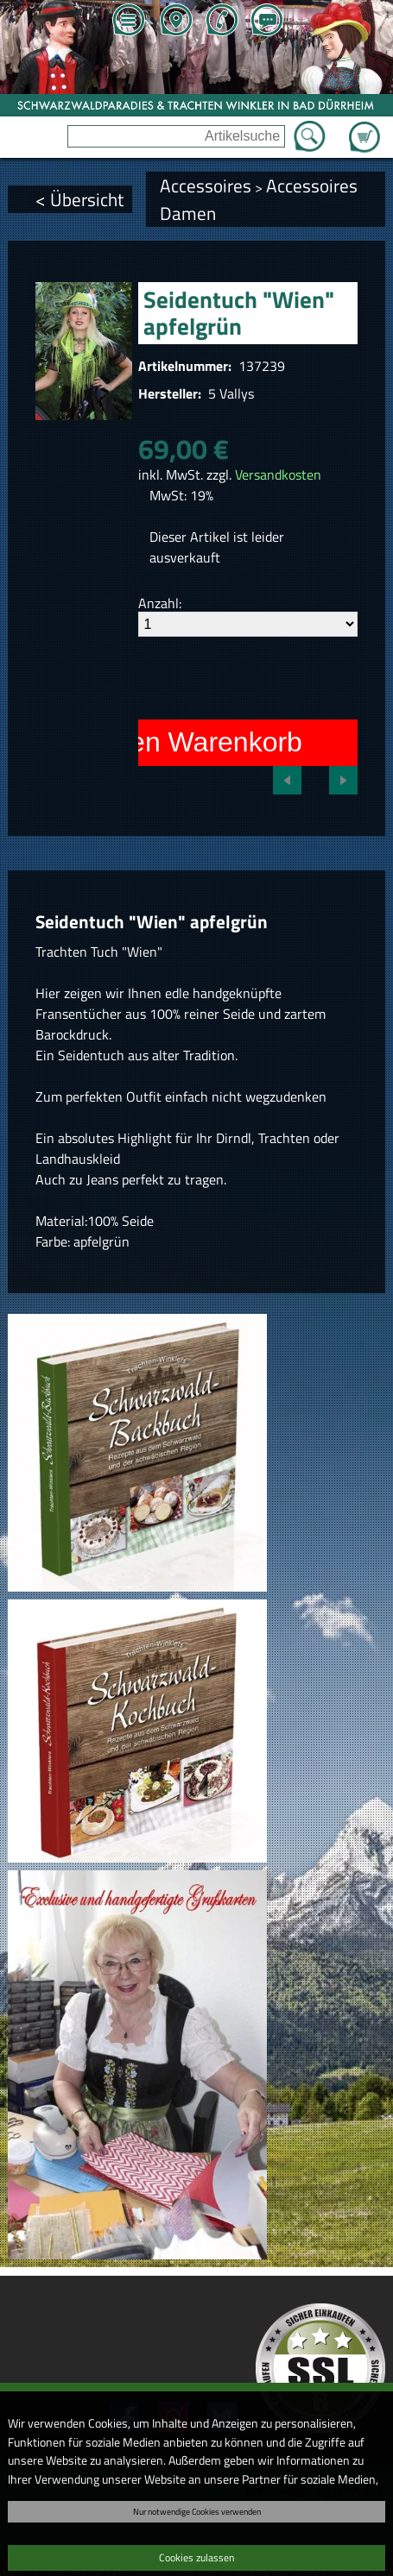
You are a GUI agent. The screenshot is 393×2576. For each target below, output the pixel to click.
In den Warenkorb (193, 741)
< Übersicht (79, 199)
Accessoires (205, 185)
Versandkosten (278, 474)
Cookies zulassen (196, 2557)
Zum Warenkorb (364, 126)
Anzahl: (159, 603)
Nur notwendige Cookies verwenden (197, 2511)
